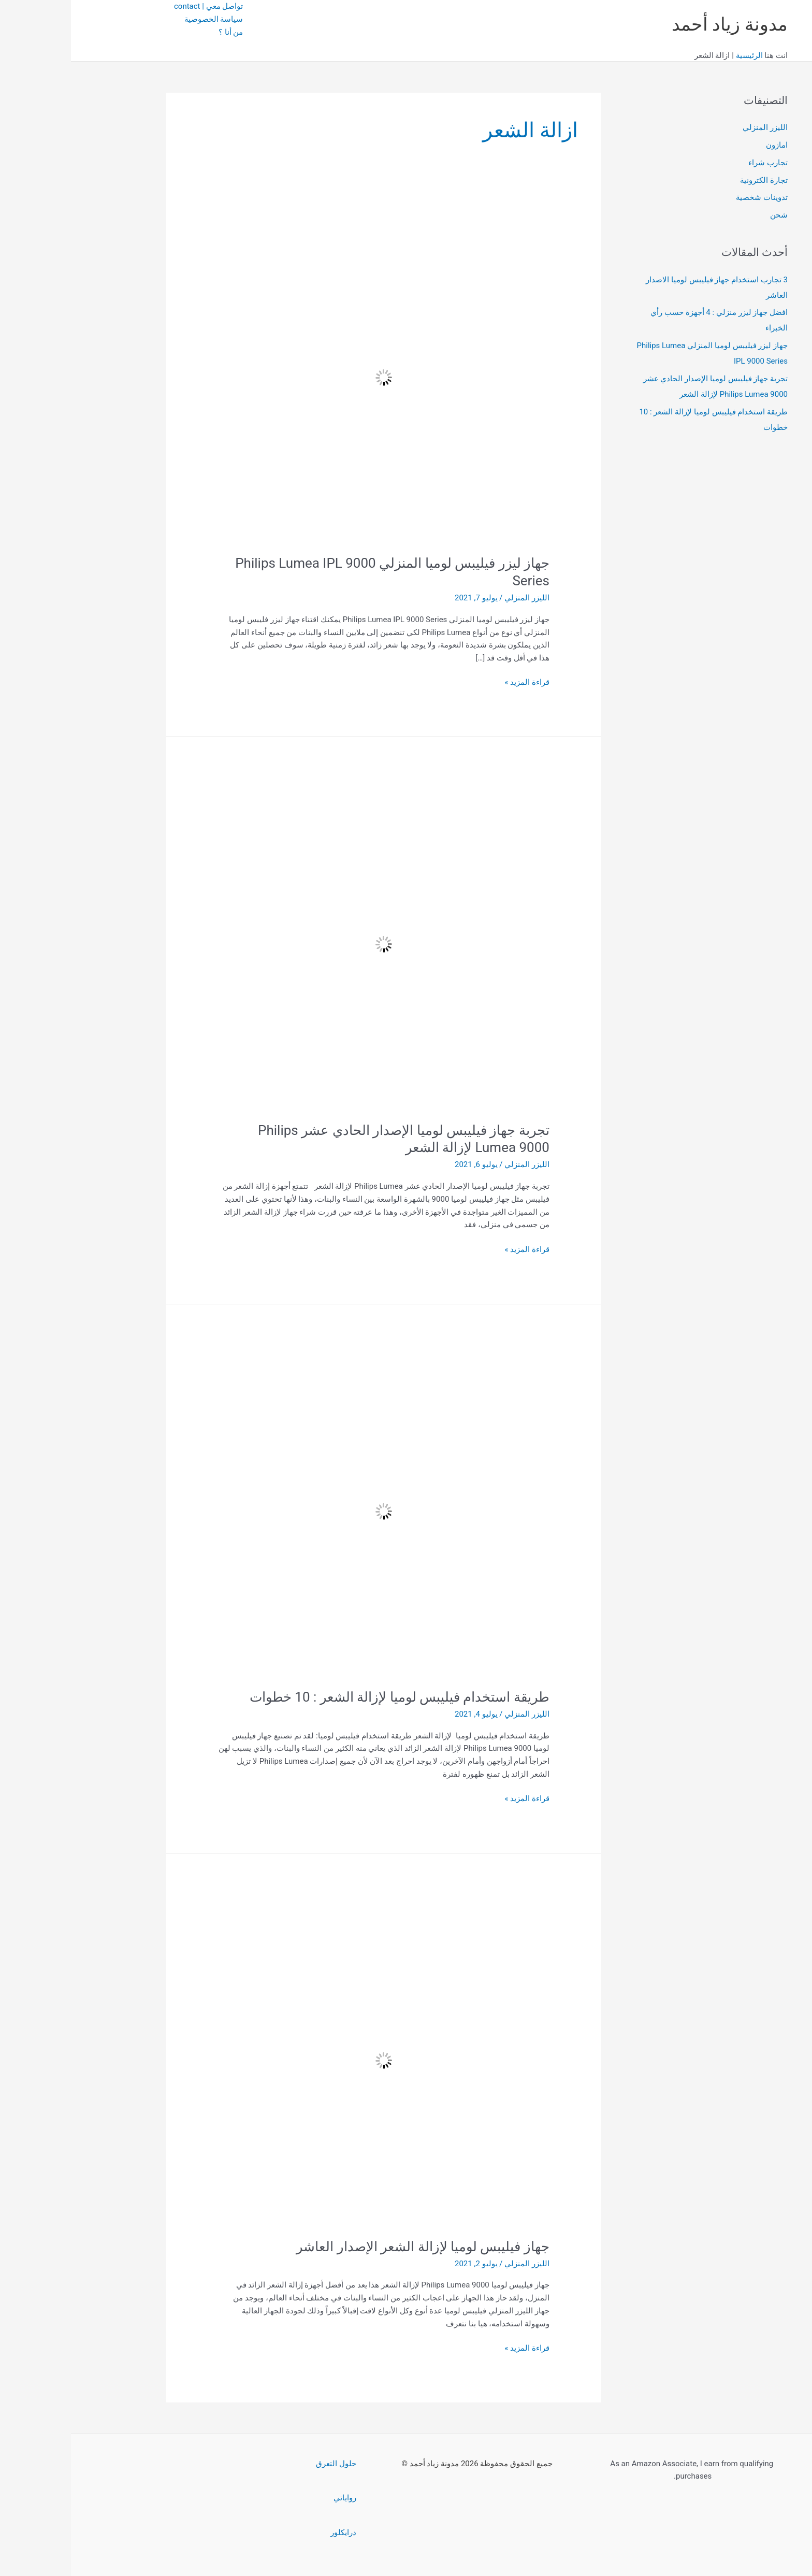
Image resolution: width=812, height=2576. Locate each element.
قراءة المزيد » (455, 682)
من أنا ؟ (160, 32)
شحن (708, 215)
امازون (706, 145)
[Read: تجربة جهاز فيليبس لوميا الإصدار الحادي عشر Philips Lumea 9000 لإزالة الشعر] (313, 943)
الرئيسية (678, 55)
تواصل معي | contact (137, 6)
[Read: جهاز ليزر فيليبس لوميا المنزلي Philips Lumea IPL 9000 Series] (313, 377)
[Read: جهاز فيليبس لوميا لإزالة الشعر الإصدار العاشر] (313, 2060)
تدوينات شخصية (691, 197)
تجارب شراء (697, 162)
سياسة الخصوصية (142, 19)
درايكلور (272, 2532)
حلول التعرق (265, 2463)
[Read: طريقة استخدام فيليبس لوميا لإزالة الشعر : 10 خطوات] (313, 1511)
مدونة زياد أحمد (659, 24)
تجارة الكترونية (693, 180)
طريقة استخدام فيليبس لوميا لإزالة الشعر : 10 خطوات (329, 1697)
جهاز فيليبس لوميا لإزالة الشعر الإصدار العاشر (352, 2246)
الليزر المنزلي (694, 127)
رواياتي (274, 2497)
